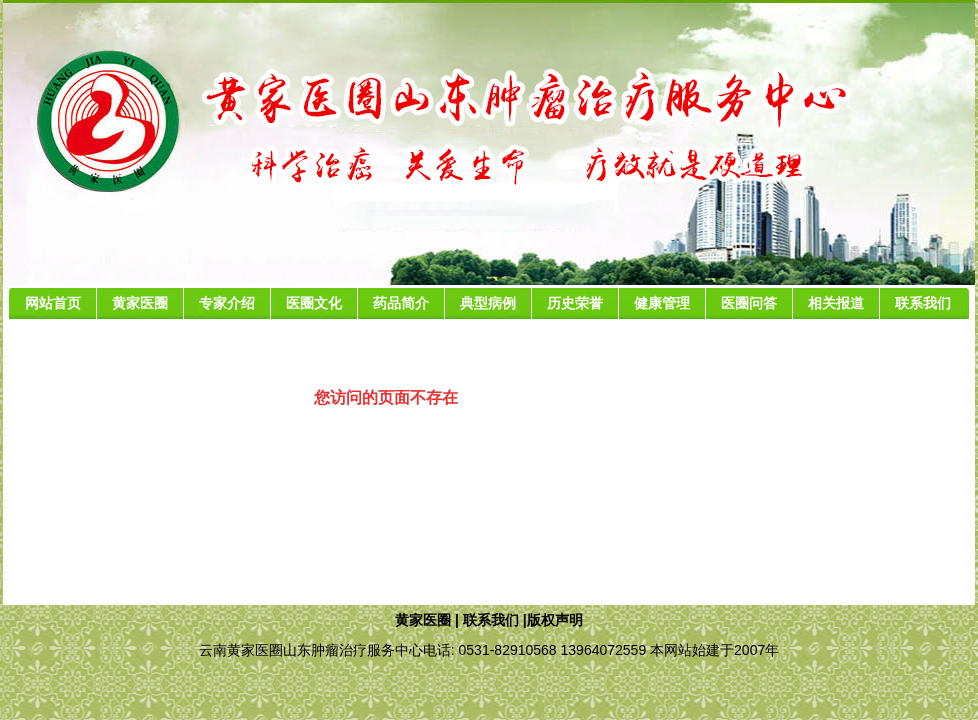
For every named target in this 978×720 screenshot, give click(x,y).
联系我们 (491, 620)
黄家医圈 (423, 620)
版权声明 (555, 620)
